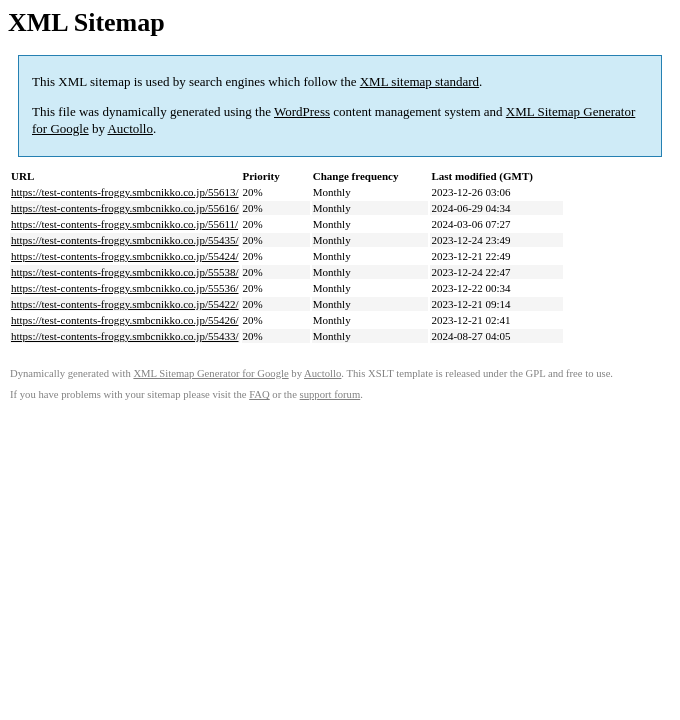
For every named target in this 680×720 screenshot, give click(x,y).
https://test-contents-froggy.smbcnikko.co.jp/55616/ (125, 208)
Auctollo (130, 128)
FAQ (259, 394)
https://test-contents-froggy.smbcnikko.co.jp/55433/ (125, 336)
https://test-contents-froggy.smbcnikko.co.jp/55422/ (125, 304)
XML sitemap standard (419, 81)
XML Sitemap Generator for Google (210, 373)
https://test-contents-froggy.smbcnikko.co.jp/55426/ (125, 320)
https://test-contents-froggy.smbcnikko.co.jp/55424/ (125, 256)
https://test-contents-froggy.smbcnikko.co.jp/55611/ (124, 224)
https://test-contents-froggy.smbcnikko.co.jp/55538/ (125, 272)
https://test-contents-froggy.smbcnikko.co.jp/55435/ (125, 240)
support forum (330, 394)
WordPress (302, 111)
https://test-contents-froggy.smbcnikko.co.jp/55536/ (125, 288)
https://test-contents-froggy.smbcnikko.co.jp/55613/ (125, 192)
